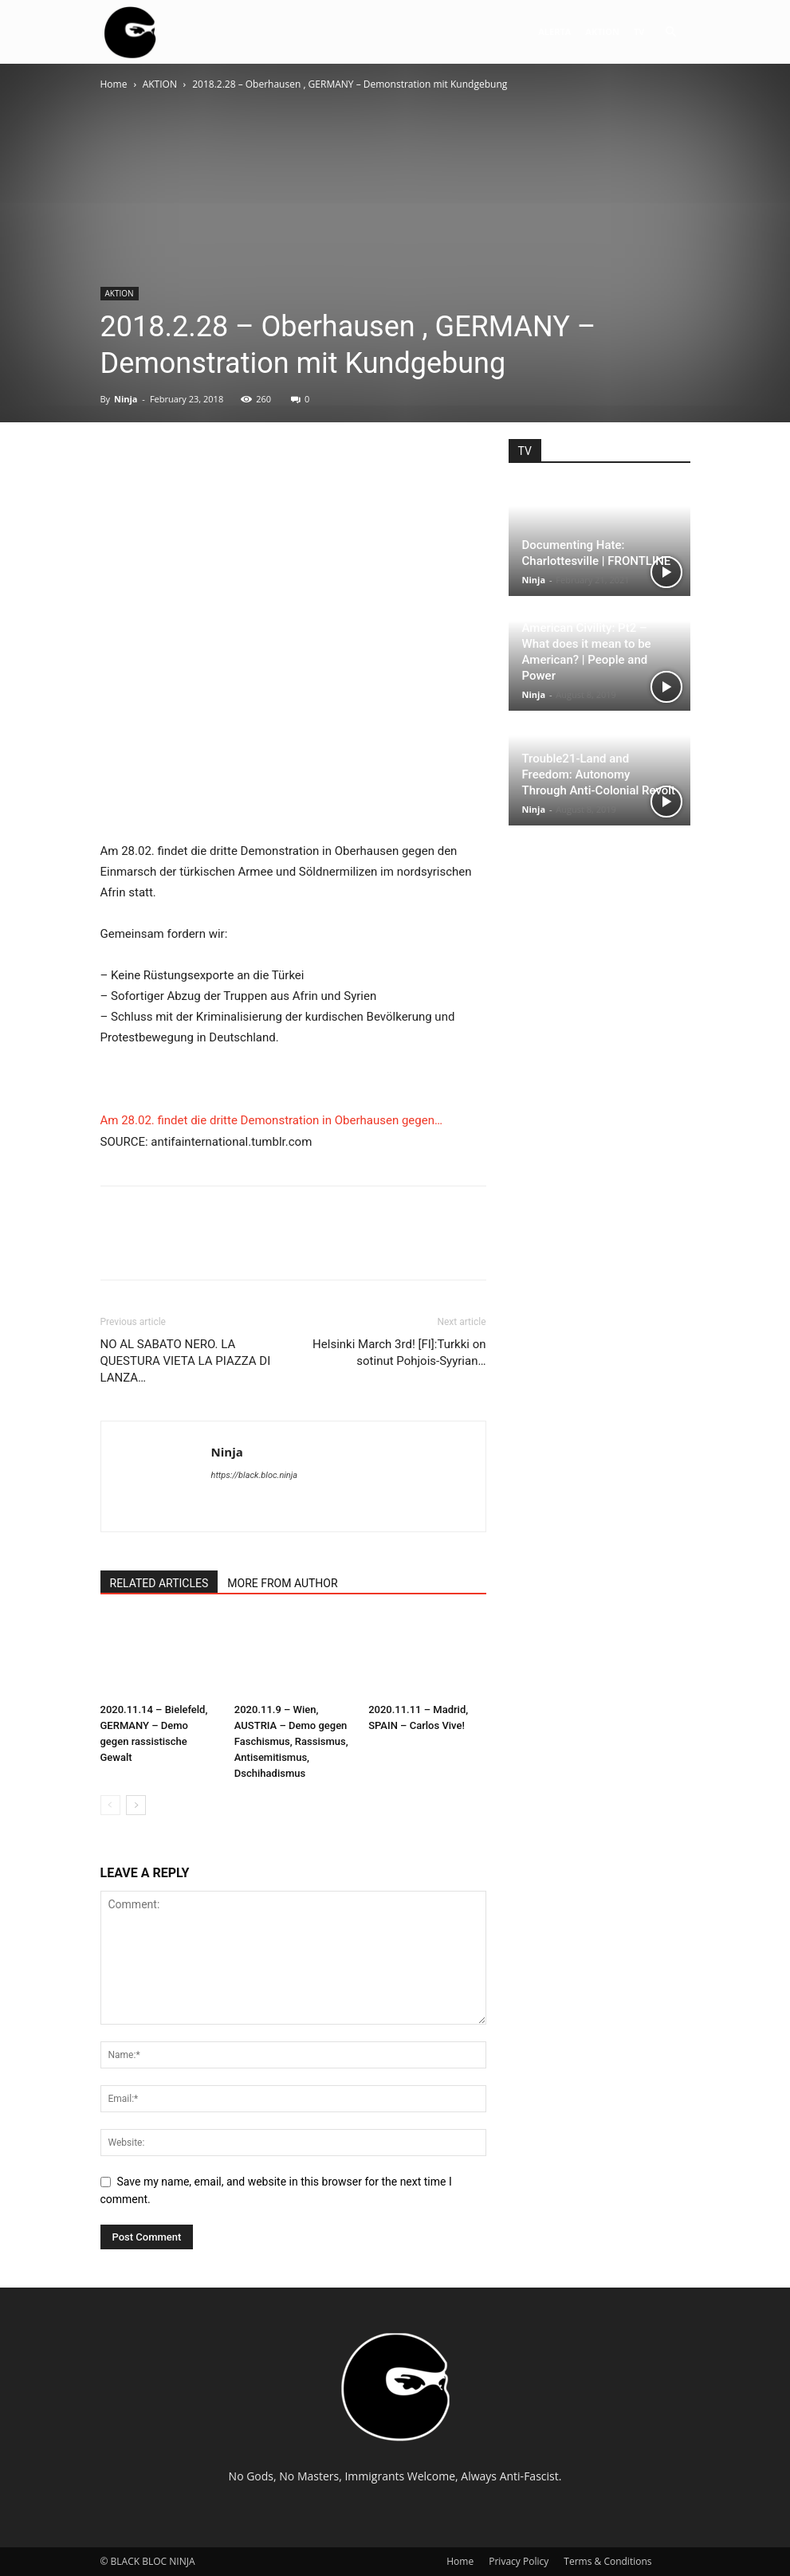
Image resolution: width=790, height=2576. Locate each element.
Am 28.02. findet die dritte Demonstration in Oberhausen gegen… (271, 1120)
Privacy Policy (518, 2561)
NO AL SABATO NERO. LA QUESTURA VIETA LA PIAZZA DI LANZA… (185, 1361)
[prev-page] (110, 1805)
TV (639, 31)
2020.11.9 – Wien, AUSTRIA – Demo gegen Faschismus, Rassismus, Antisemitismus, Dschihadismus (291, 1741)
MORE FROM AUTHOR (282, 1583)
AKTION (602, 31)
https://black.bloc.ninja (254, 1475)
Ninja (126, 399)
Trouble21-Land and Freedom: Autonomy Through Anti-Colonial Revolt (599, 774)
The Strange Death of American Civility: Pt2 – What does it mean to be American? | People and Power (586, 644)
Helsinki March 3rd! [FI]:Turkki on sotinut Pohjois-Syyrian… (398, 1352)
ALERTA (554, 31)
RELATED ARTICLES (159, 1583)
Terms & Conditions (607, 2561)
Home (114, 84)
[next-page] (136, 1805)
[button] (671, 32)
